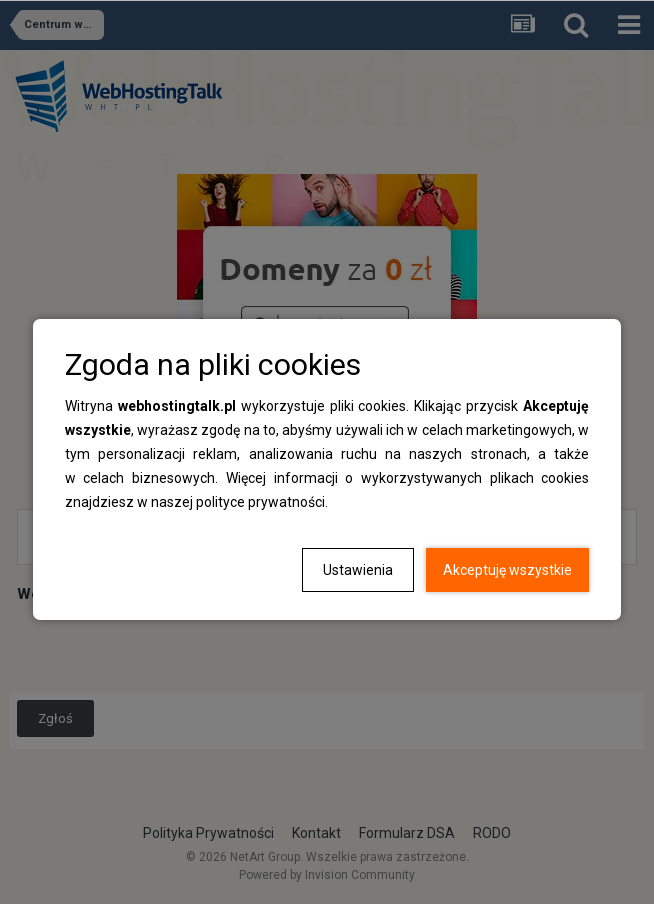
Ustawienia (358, 570)
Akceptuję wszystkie (507, 570)
